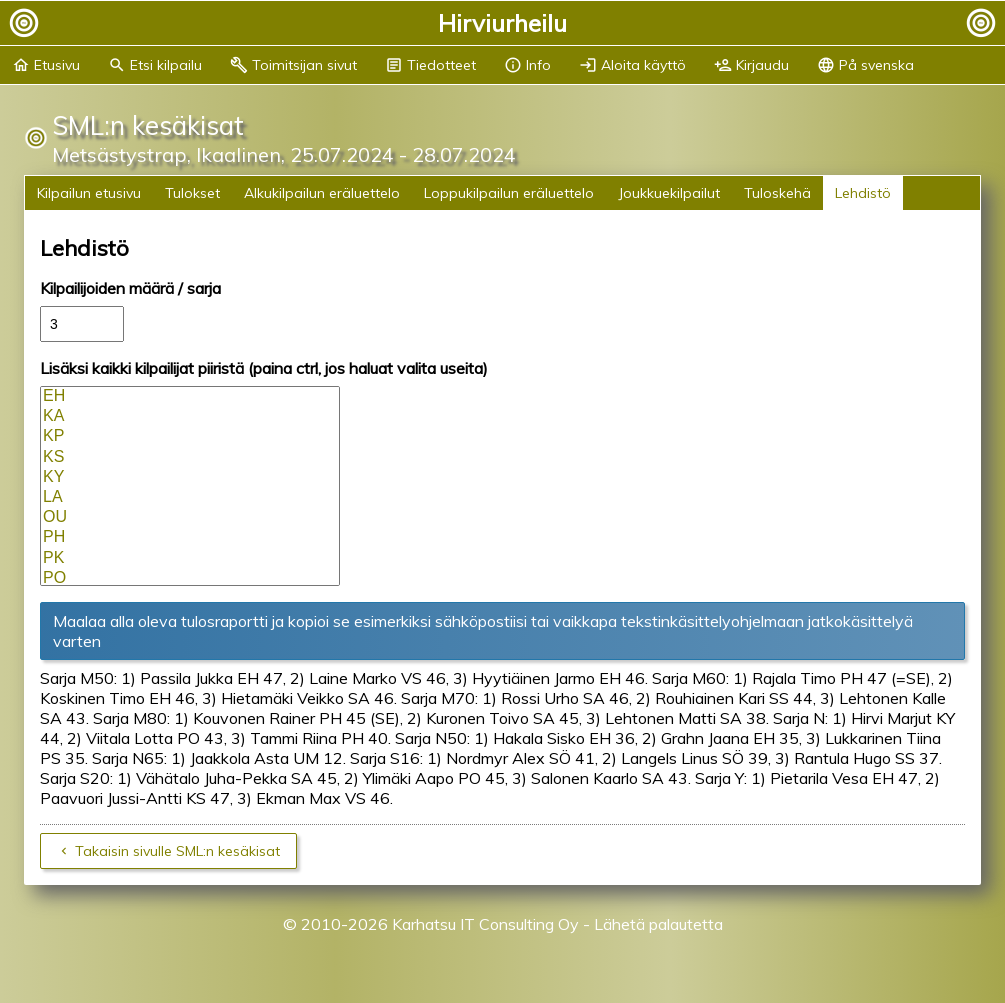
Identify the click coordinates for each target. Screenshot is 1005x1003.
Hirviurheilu (502, 23)
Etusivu (46, 65)
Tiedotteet (430, 65)
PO (190, 579)
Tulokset (192, 193)
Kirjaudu (751, 65)
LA (190, 498)
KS (190, 458)
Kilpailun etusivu (89, 193)
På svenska (865, 65)
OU (190, 518)
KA (190, 417)
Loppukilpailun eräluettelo (509, 193)
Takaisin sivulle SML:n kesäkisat (177, 851)
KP (190, 437)
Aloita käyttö (632, 65)
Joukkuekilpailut (669, 193)
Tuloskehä (777, 193)
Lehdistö (863, 193)
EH (190, 397)
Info (527, 65)
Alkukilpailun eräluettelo (322, 193)
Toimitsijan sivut (293, 65)
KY (190, 478)
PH (190, 538)
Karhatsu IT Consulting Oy (485, 924)
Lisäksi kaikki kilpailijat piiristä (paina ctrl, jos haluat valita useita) (264, 368)
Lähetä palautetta (658, 924)
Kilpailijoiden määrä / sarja (130, 288)
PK (190, 559)
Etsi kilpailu (155, 65)
